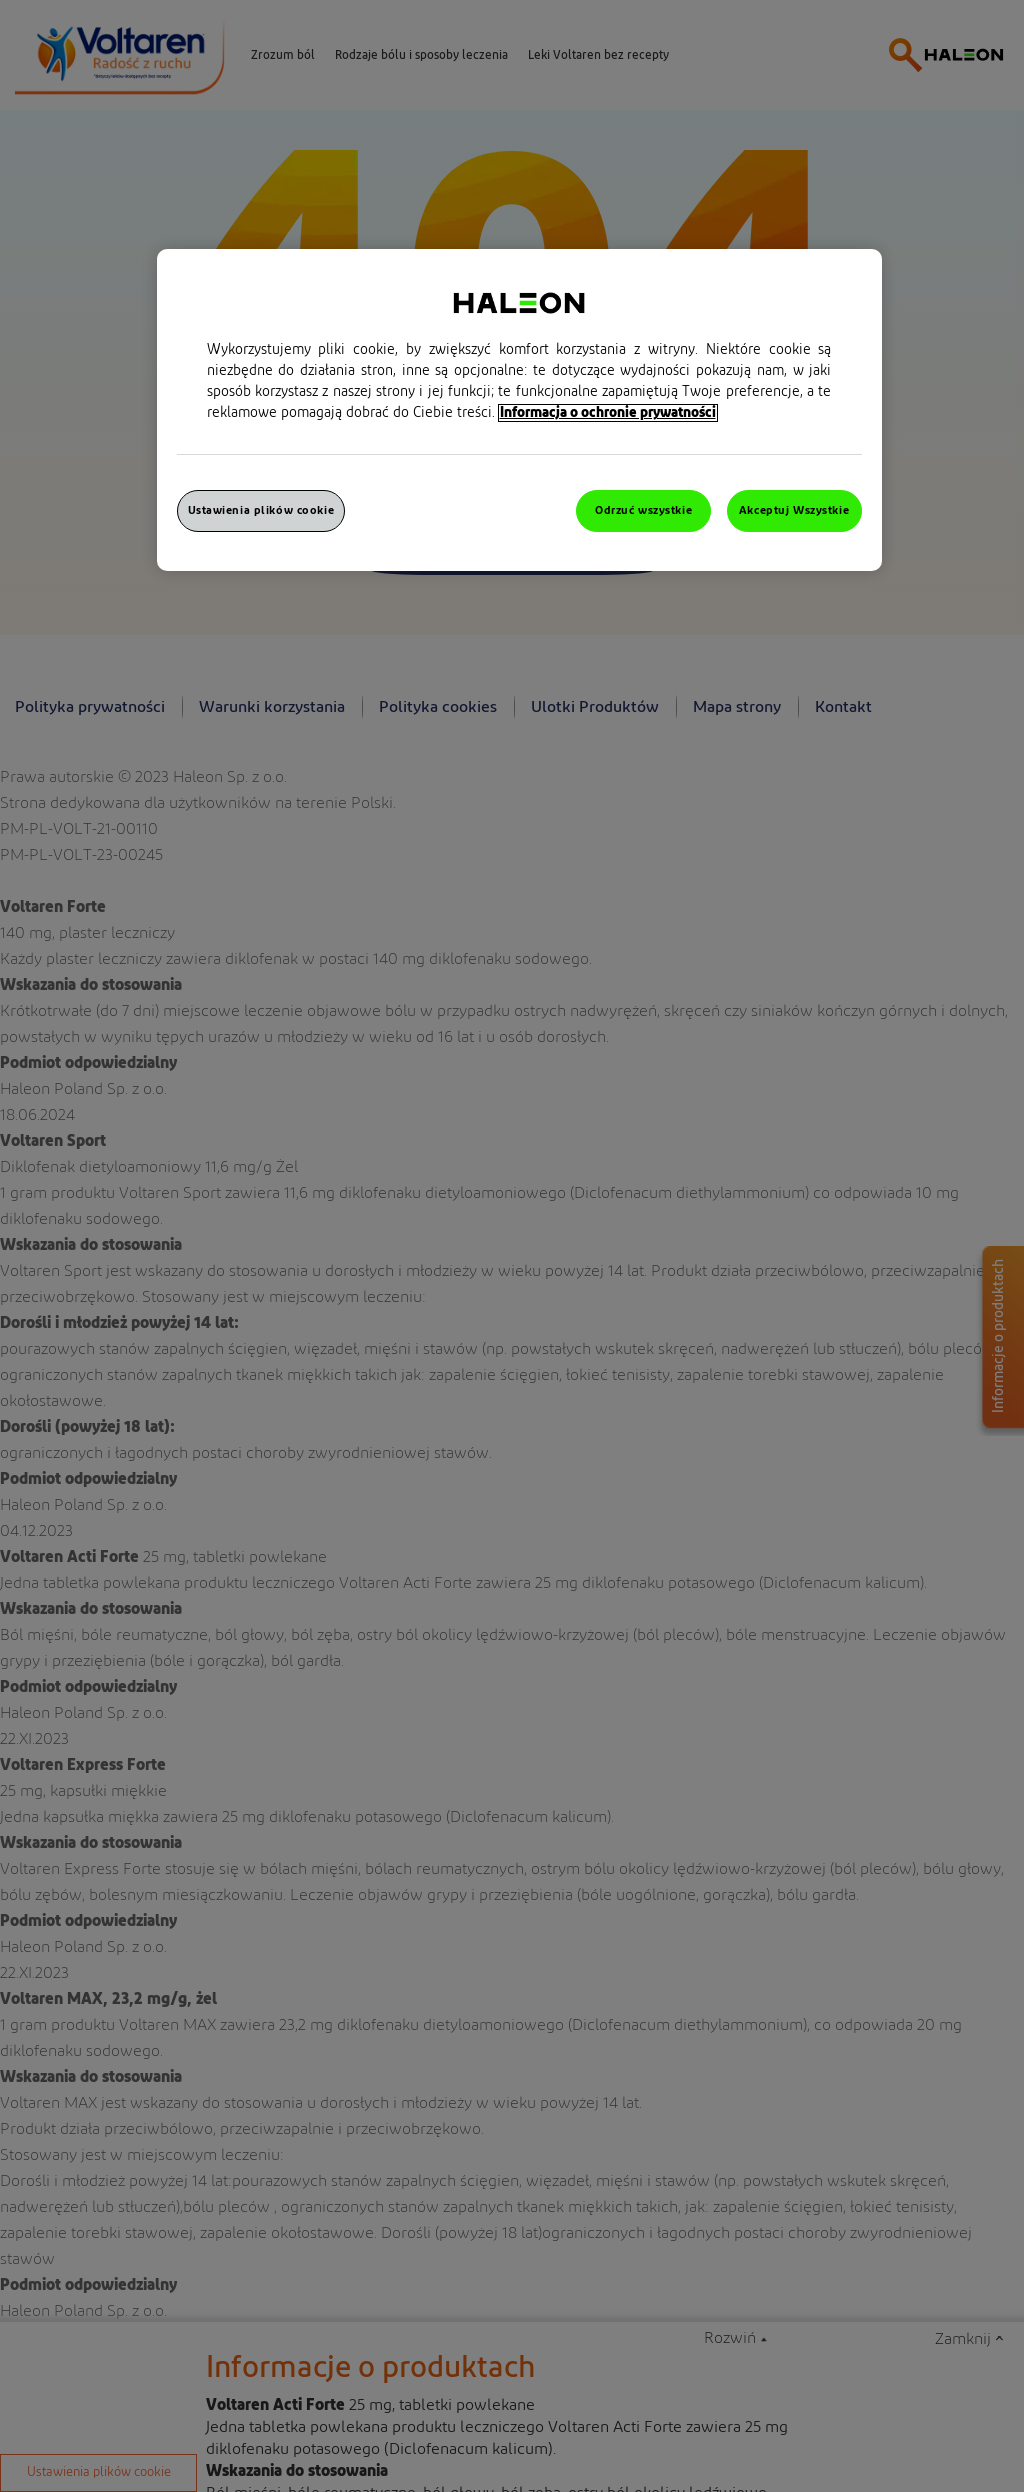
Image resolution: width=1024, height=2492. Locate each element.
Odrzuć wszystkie (643, 510)
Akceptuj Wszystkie (794, 510)
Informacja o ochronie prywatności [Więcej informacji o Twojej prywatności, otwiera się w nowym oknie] (608, 413)
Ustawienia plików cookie (261, 510)
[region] (519, 410)
